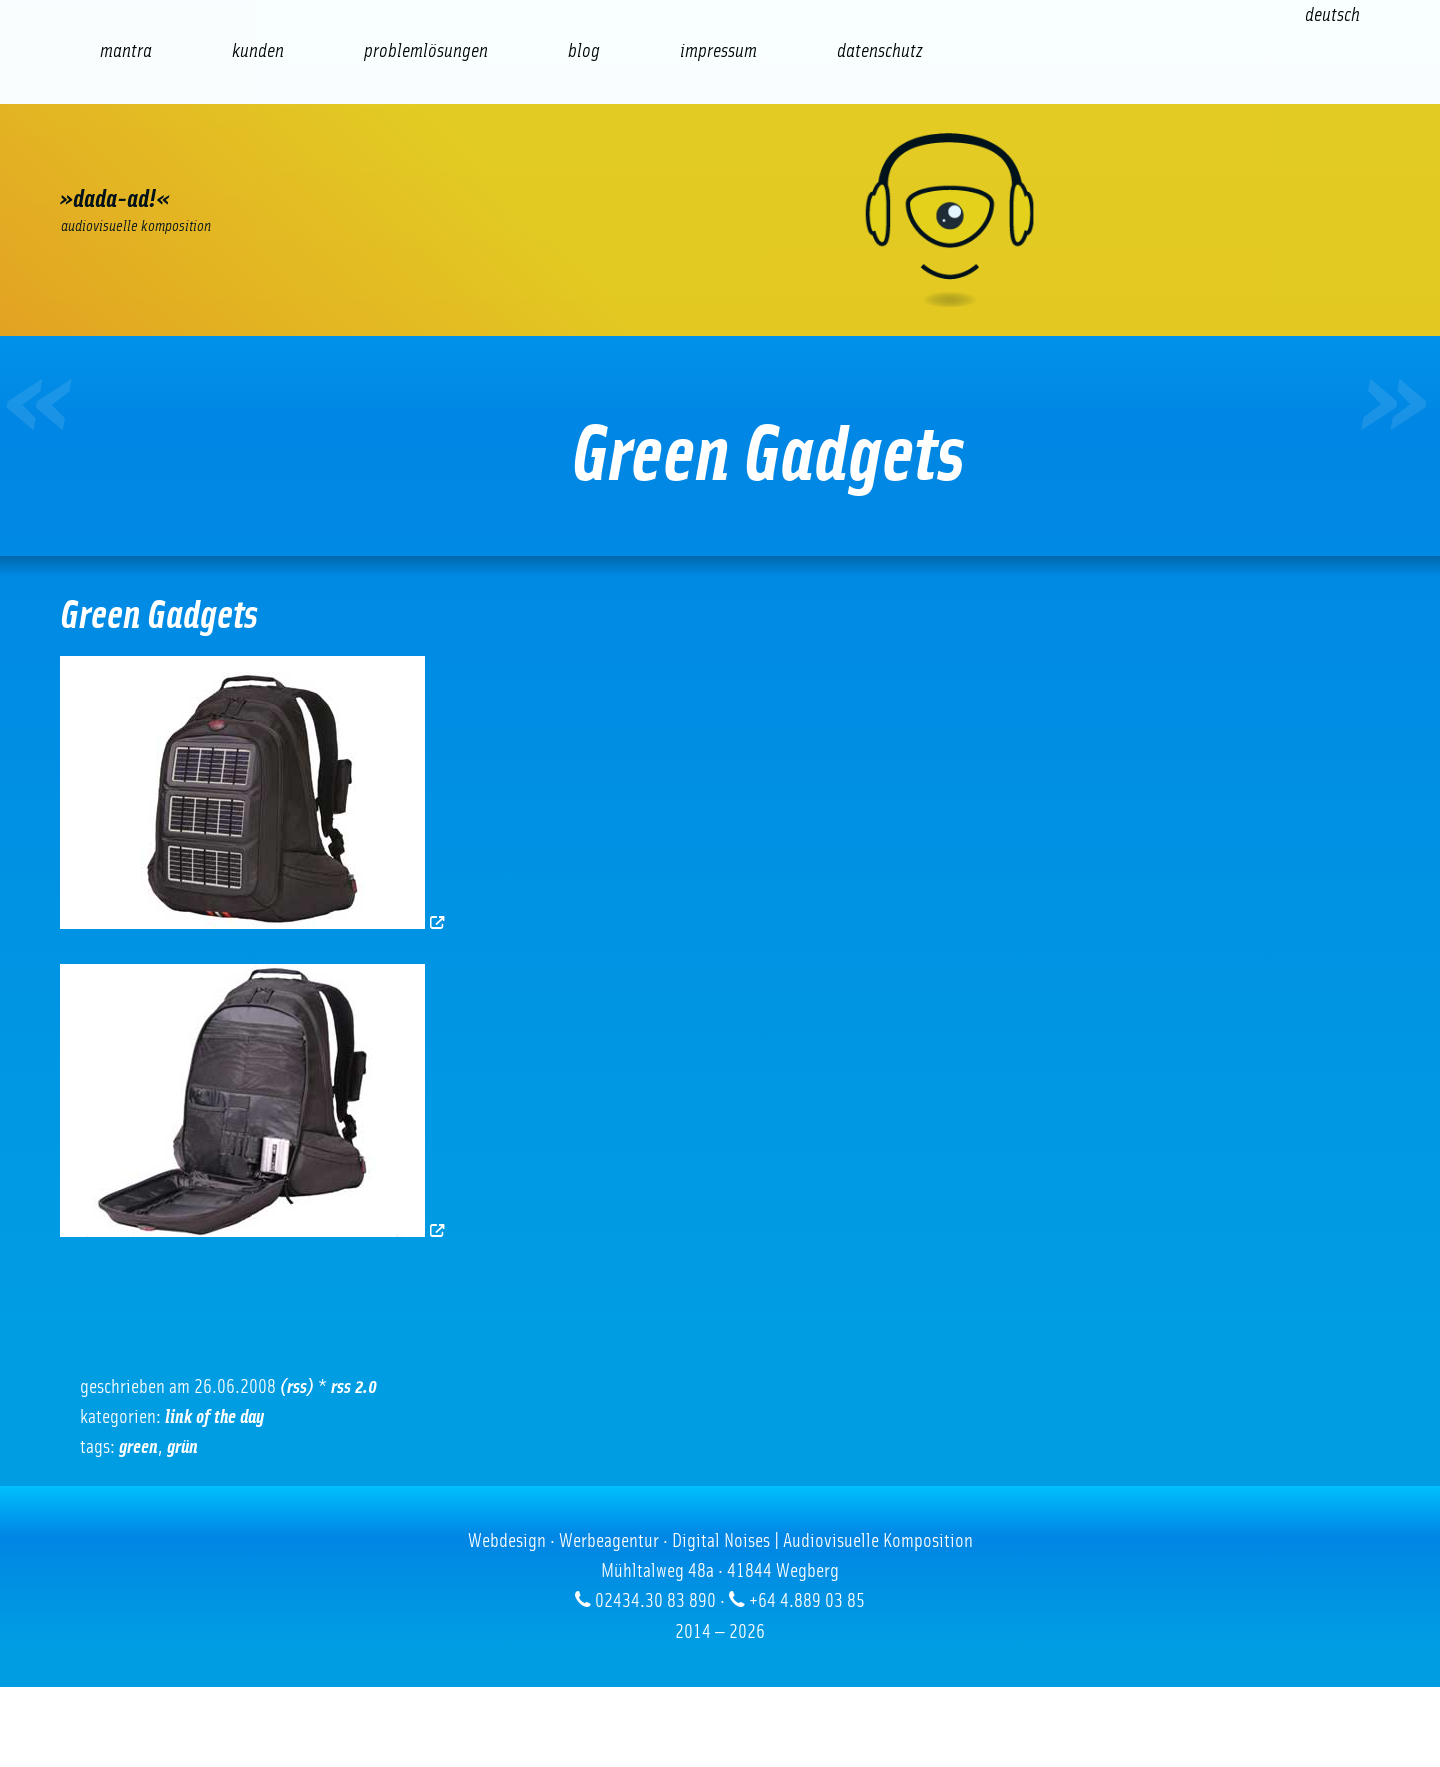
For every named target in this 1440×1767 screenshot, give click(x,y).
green (138, 1447)
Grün (182, 1447)
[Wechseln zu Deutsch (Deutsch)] (1332, 15)
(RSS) (297, 1387)
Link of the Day (214, 1417)
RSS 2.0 (354, 1387)
